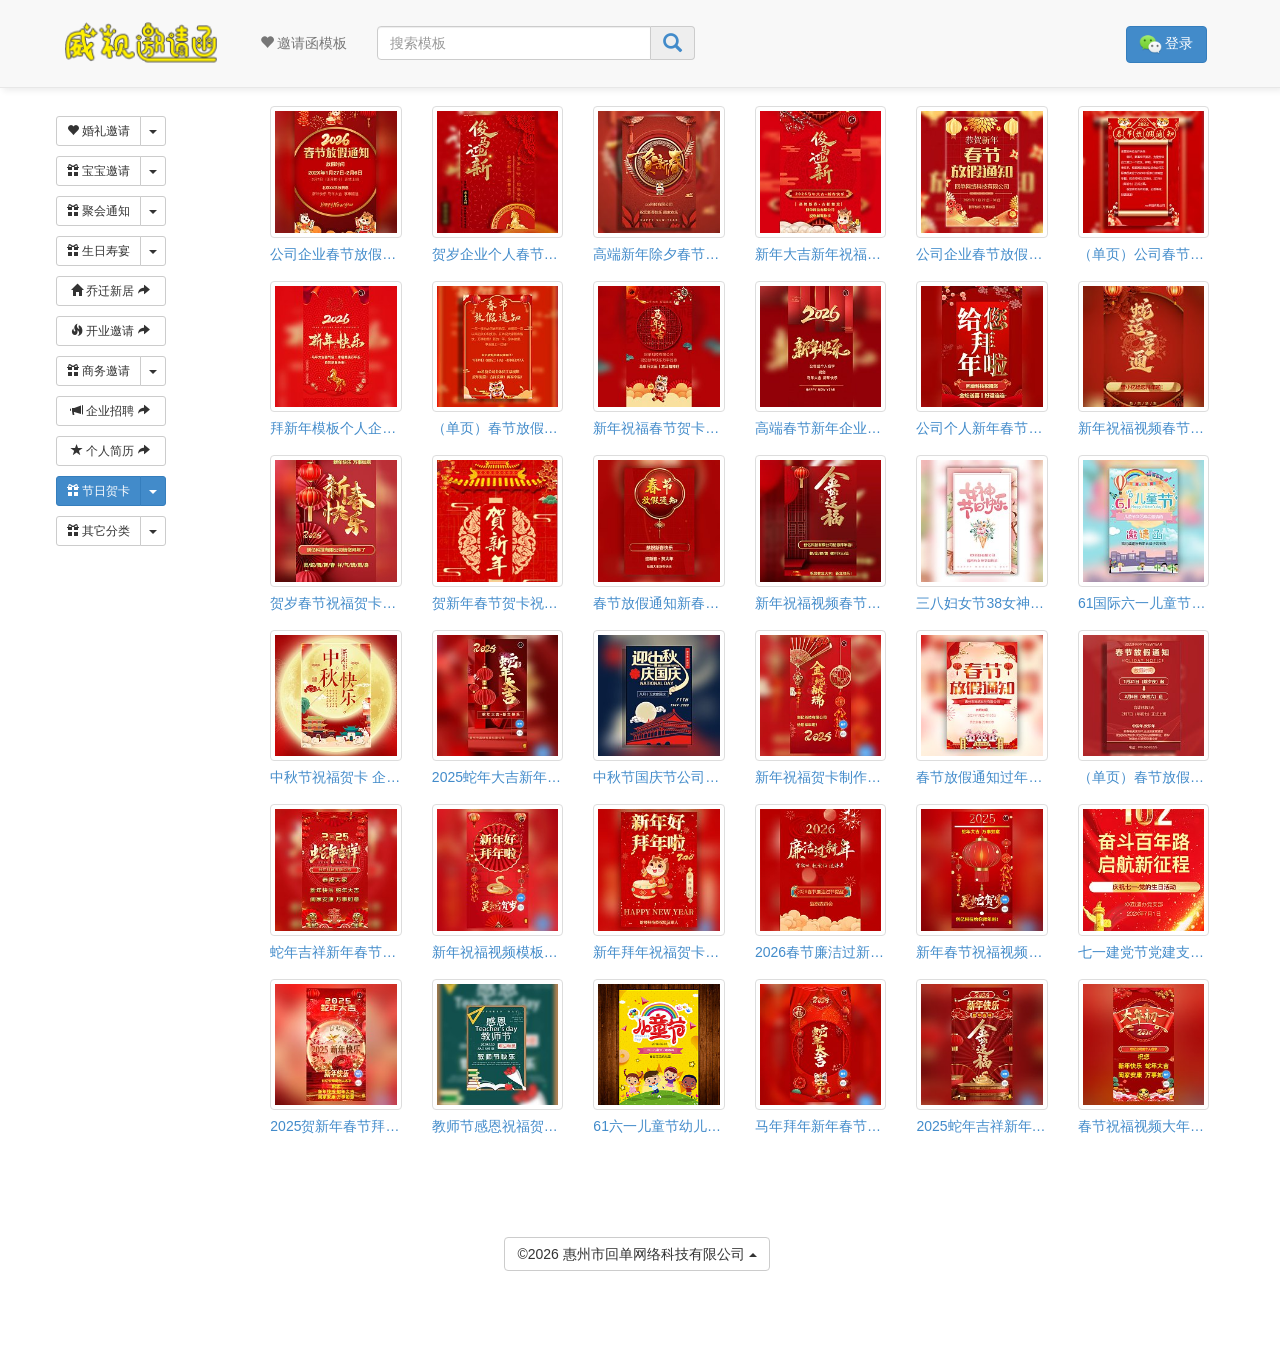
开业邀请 (110, 331)
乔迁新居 (110, 291)
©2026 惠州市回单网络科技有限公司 (636, 1252)
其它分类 (98, 531)
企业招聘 (110, 411)
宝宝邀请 (98, 171)
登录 (1166, 44)
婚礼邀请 (98, 131)
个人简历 (110, 451)
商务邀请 (98, 371)
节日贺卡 (98, 491)
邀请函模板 (304, 43)
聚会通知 (98, 211)
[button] (13, 1340)
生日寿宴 (98, 251)
